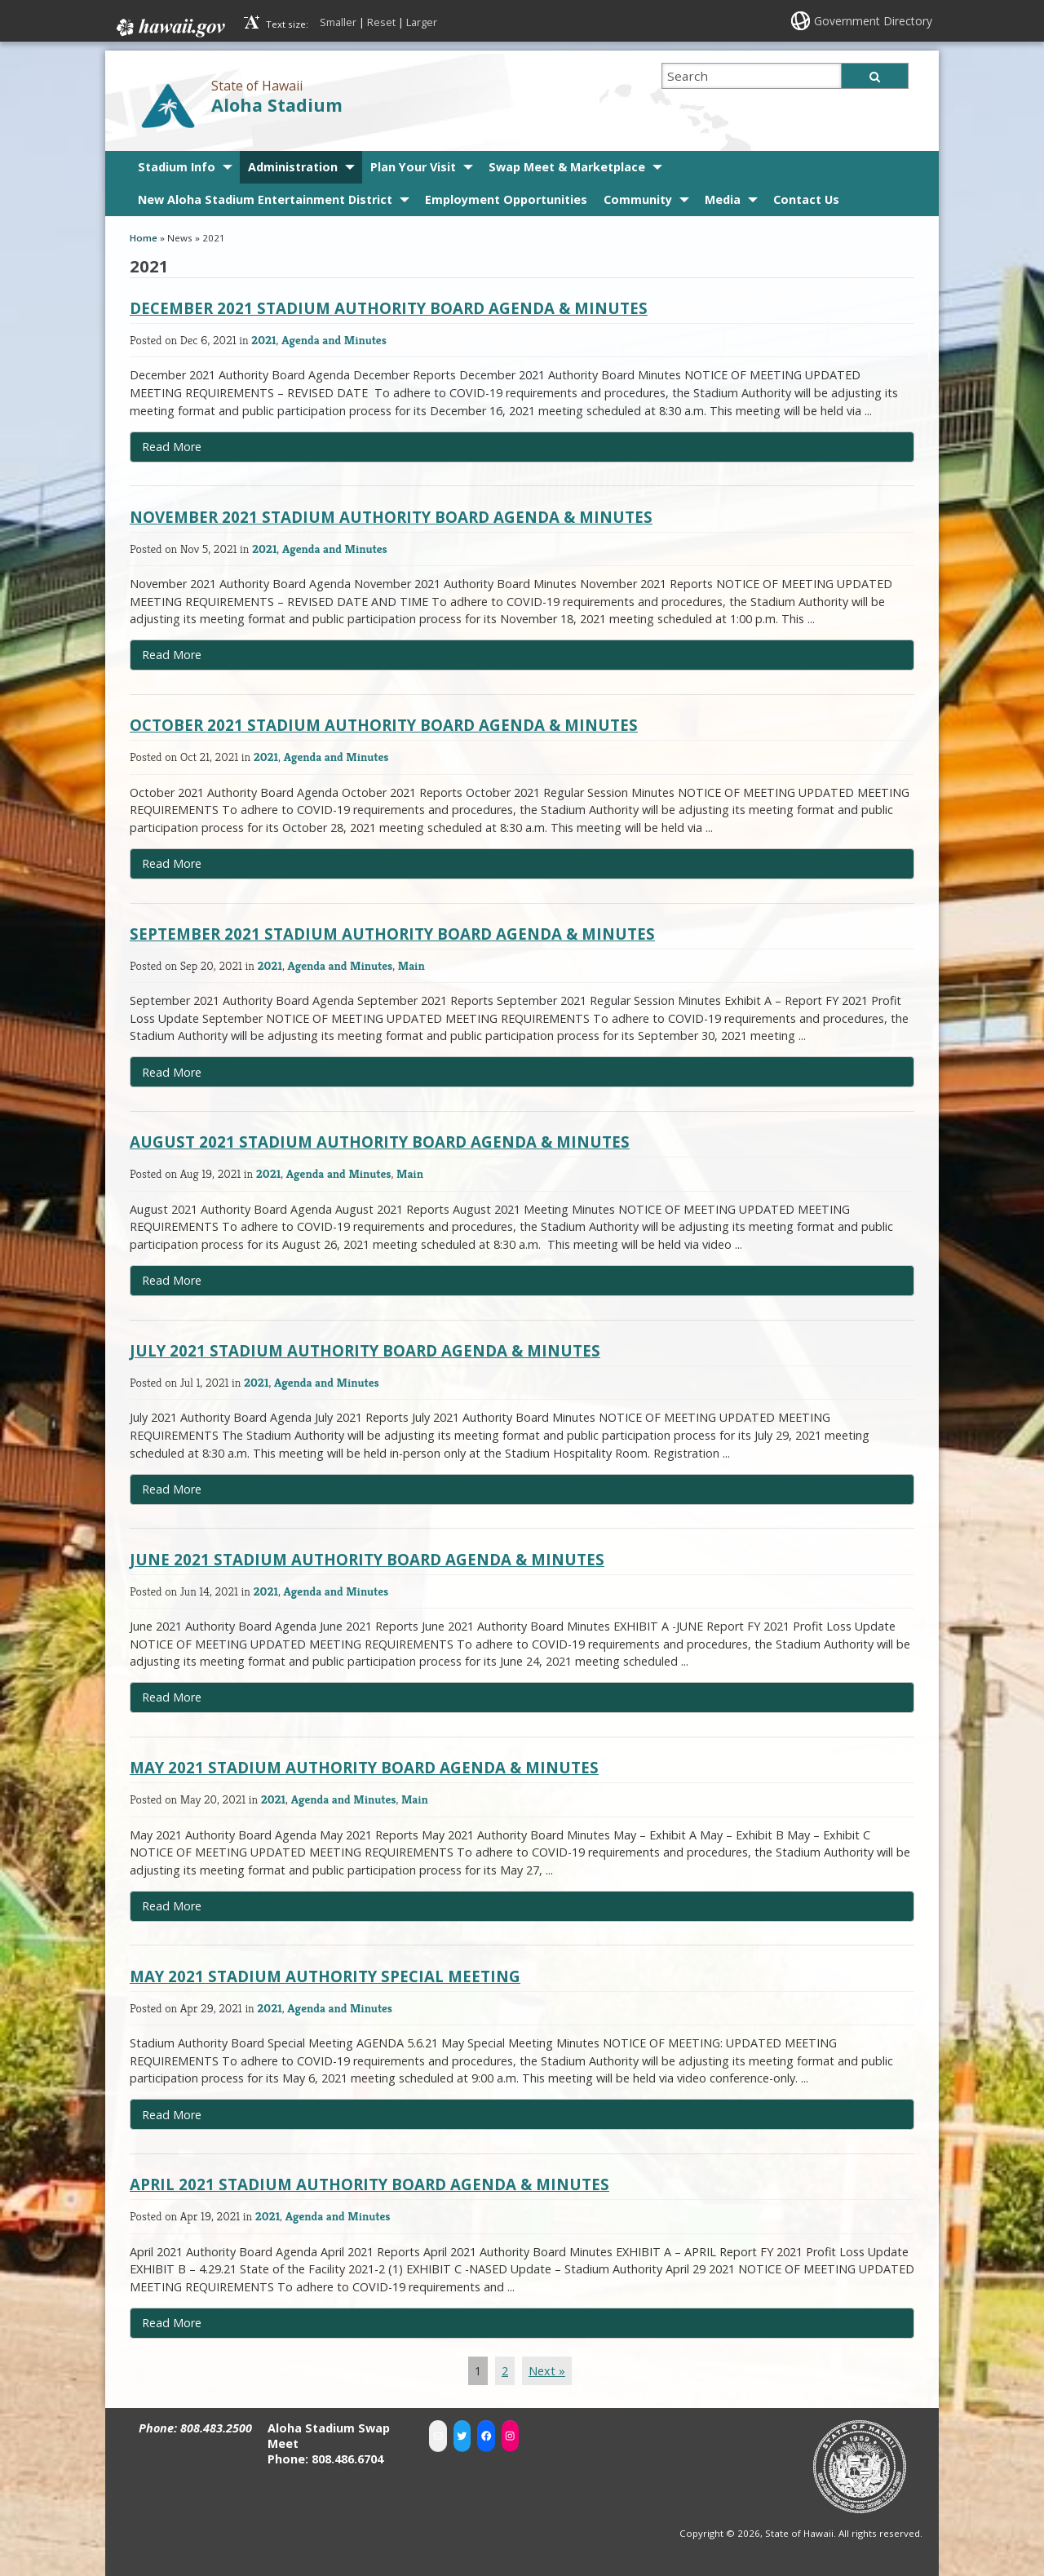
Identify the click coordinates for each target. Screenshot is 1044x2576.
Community (638, 199)
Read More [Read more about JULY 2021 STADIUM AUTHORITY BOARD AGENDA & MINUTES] (171, 1489)
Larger (421, 22)
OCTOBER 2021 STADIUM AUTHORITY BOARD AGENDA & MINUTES (384, 725)
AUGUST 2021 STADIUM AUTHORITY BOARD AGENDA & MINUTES (380, 1141)
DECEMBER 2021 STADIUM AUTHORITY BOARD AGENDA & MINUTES (389, 308)
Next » (547, 2371)
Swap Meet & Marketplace (567, 167)
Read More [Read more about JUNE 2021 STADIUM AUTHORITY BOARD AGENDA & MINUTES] (171, 1697)
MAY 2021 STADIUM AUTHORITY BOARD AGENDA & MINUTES (364, 1767)
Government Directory (873, 21)
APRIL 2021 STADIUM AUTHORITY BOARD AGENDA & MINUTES (369, 2184)
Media (723, 199)
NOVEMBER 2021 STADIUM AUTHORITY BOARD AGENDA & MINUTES (391, 517)
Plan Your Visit (413, 167)
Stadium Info (176, 167)
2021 (263, 339)
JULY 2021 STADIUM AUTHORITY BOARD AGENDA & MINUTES (365, 1350)
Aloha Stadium (277, 105)
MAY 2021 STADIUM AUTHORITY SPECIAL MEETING (325, 1976)
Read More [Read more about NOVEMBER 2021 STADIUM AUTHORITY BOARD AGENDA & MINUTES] (171, 654)
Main (411, 965)
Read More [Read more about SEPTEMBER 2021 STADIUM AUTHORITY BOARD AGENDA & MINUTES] (171, 1072)
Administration (293, 167)
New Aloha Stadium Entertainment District (265, 199)
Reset (381, 22)
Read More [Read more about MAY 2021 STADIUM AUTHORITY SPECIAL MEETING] (171, 2114)
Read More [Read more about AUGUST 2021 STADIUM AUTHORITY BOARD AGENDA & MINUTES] (171, 1280)
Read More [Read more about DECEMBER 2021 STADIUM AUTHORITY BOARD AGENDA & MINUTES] (171, 446)
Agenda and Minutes (334, 339)
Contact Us (806, 199)
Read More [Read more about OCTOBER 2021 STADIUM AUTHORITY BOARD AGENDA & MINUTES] (171, 863)
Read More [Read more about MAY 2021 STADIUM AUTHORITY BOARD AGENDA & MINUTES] (171, 1906)
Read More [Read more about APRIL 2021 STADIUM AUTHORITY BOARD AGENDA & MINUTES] (171, 2322)
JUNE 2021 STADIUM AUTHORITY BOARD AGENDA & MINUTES (367, 1559)
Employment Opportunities (506, 199)
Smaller (338, 22)
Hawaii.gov (169, 28)
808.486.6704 (347, 2459)
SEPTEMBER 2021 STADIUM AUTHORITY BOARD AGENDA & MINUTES (392, 933)
